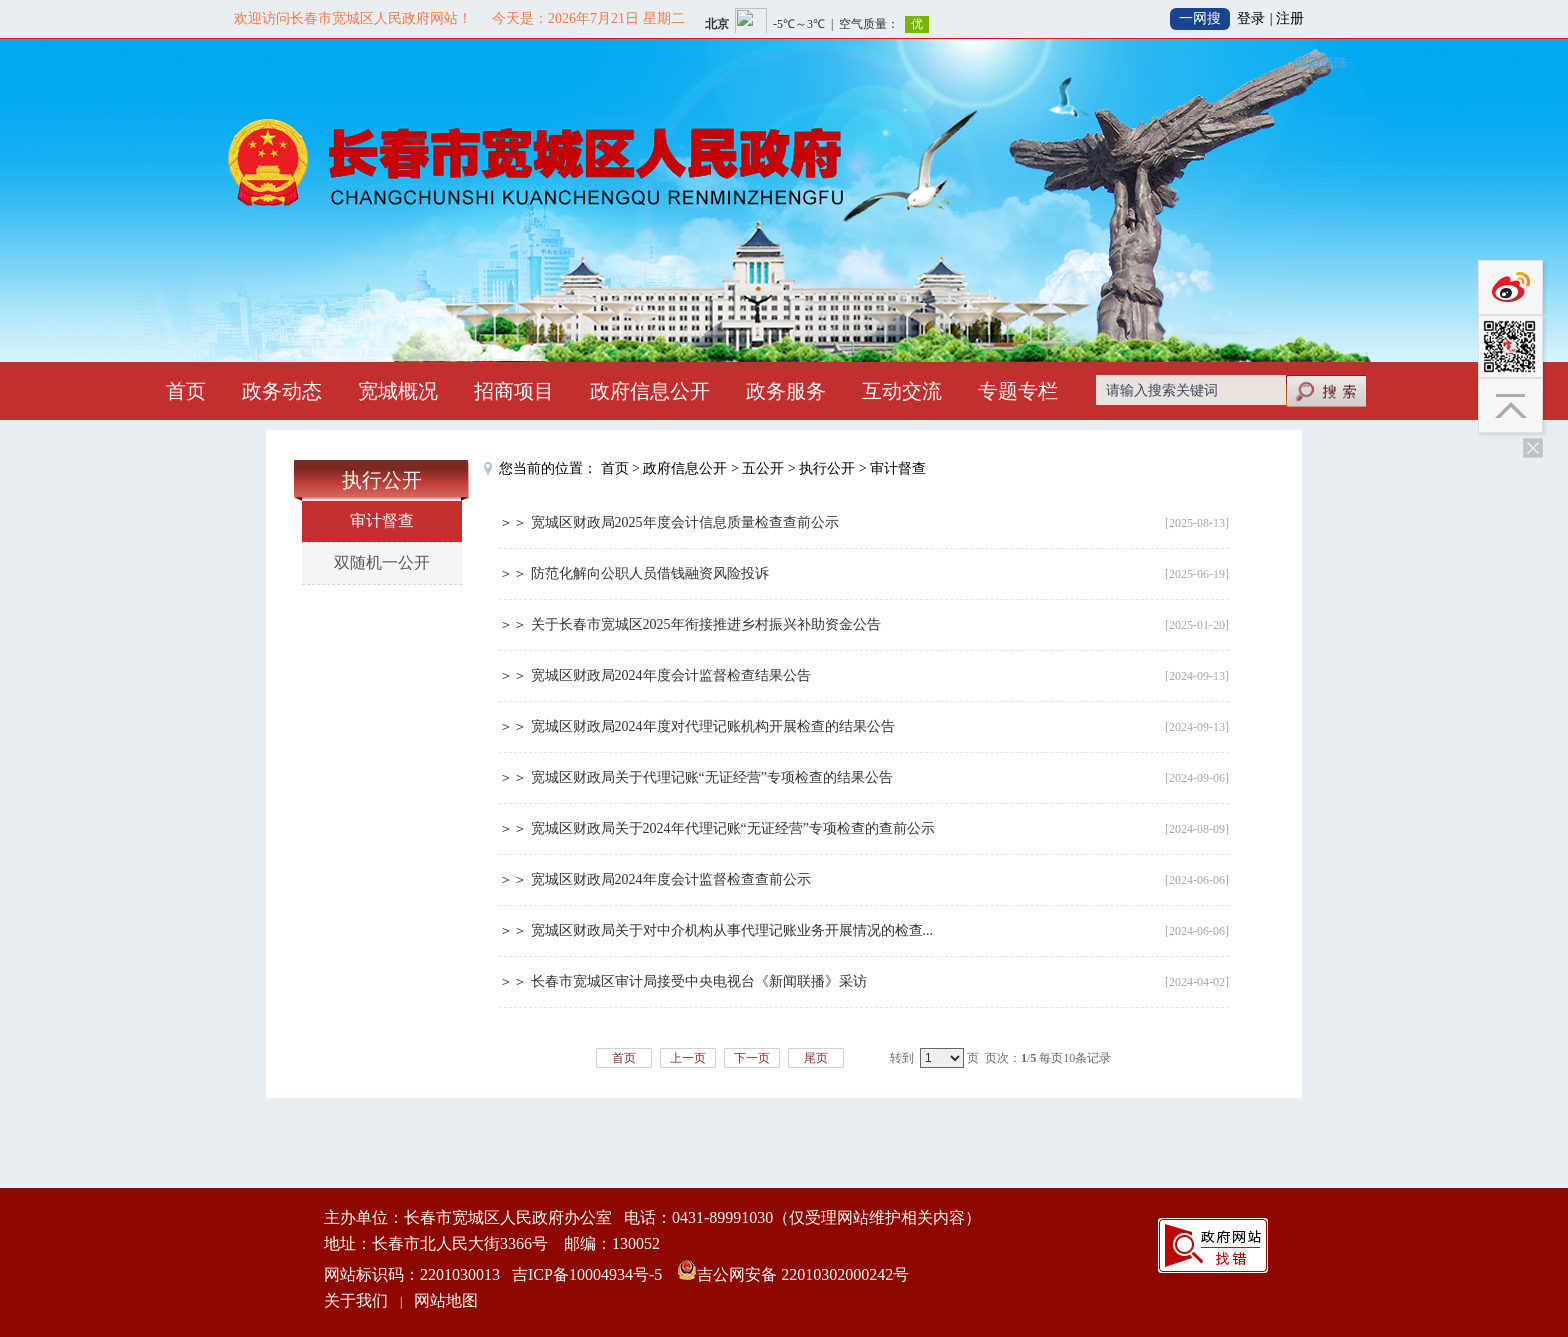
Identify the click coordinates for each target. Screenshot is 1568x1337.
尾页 (816, 1058)
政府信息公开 (650, 391)
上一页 (688, 1058)
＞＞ (515, 522)
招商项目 (514, 391)
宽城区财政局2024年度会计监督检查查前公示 (671, 879)
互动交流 (902, 391)
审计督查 (382, 520)
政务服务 (786, 391)
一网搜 (1200, 18)
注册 (1290, 18)
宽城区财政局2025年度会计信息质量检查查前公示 (685, 522)
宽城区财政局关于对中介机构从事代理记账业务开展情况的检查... (732, 930)
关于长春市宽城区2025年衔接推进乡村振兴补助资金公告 (706, 624)
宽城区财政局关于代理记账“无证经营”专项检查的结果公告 (712, 777)
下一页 (752, 1058)
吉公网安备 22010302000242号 (803, 1274)
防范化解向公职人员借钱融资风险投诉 (650, 573)
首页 (186, 391)
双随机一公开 (382, 562)
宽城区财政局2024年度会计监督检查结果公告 (671, 675)
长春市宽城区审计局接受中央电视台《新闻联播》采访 (699, 981)
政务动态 (282, 391)
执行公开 (827, 468)
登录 (1251, 18)
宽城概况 (398, 391)
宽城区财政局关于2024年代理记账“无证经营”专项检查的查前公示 (733, 828)
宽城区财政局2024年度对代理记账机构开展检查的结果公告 (713, 726)
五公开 (763, 468)
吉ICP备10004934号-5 (587, 1274)
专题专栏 (1018, 391)
